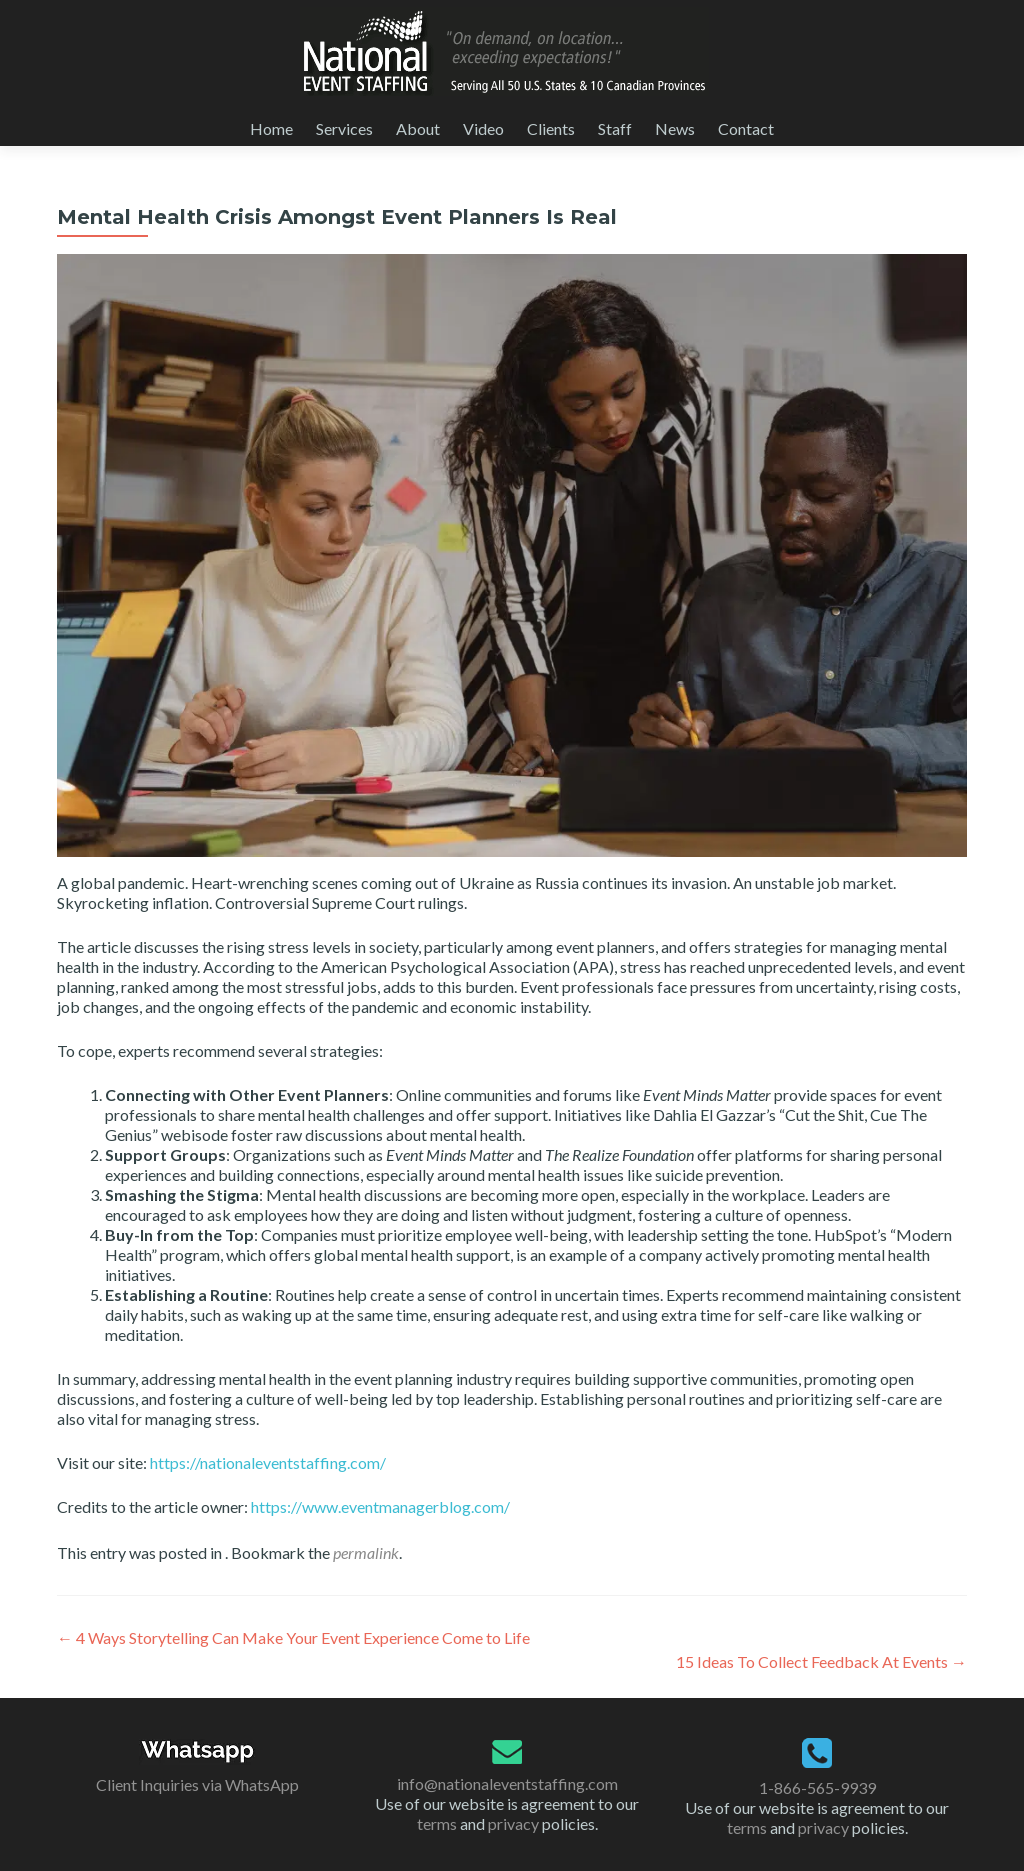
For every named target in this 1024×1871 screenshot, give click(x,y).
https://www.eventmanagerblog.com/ (380, 1506)
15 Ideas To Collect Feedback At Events (821, 1661)
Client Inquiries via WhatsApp (197, 1784)
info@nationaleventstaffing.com (507, 1783)
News (675, 128)
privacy (513, 1823)
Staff (615, 128)
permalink (366, 1552)
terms (437, 1823)
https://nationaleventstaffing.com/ (268, 1462)
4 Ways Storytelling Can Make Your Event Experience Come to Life (293, 1637)
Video (483, 128)
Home (271, 128)
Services (344, 128)
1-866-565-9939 (817, 1787)
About (418, 128)
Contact (746, 128)
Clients (551, 128)
